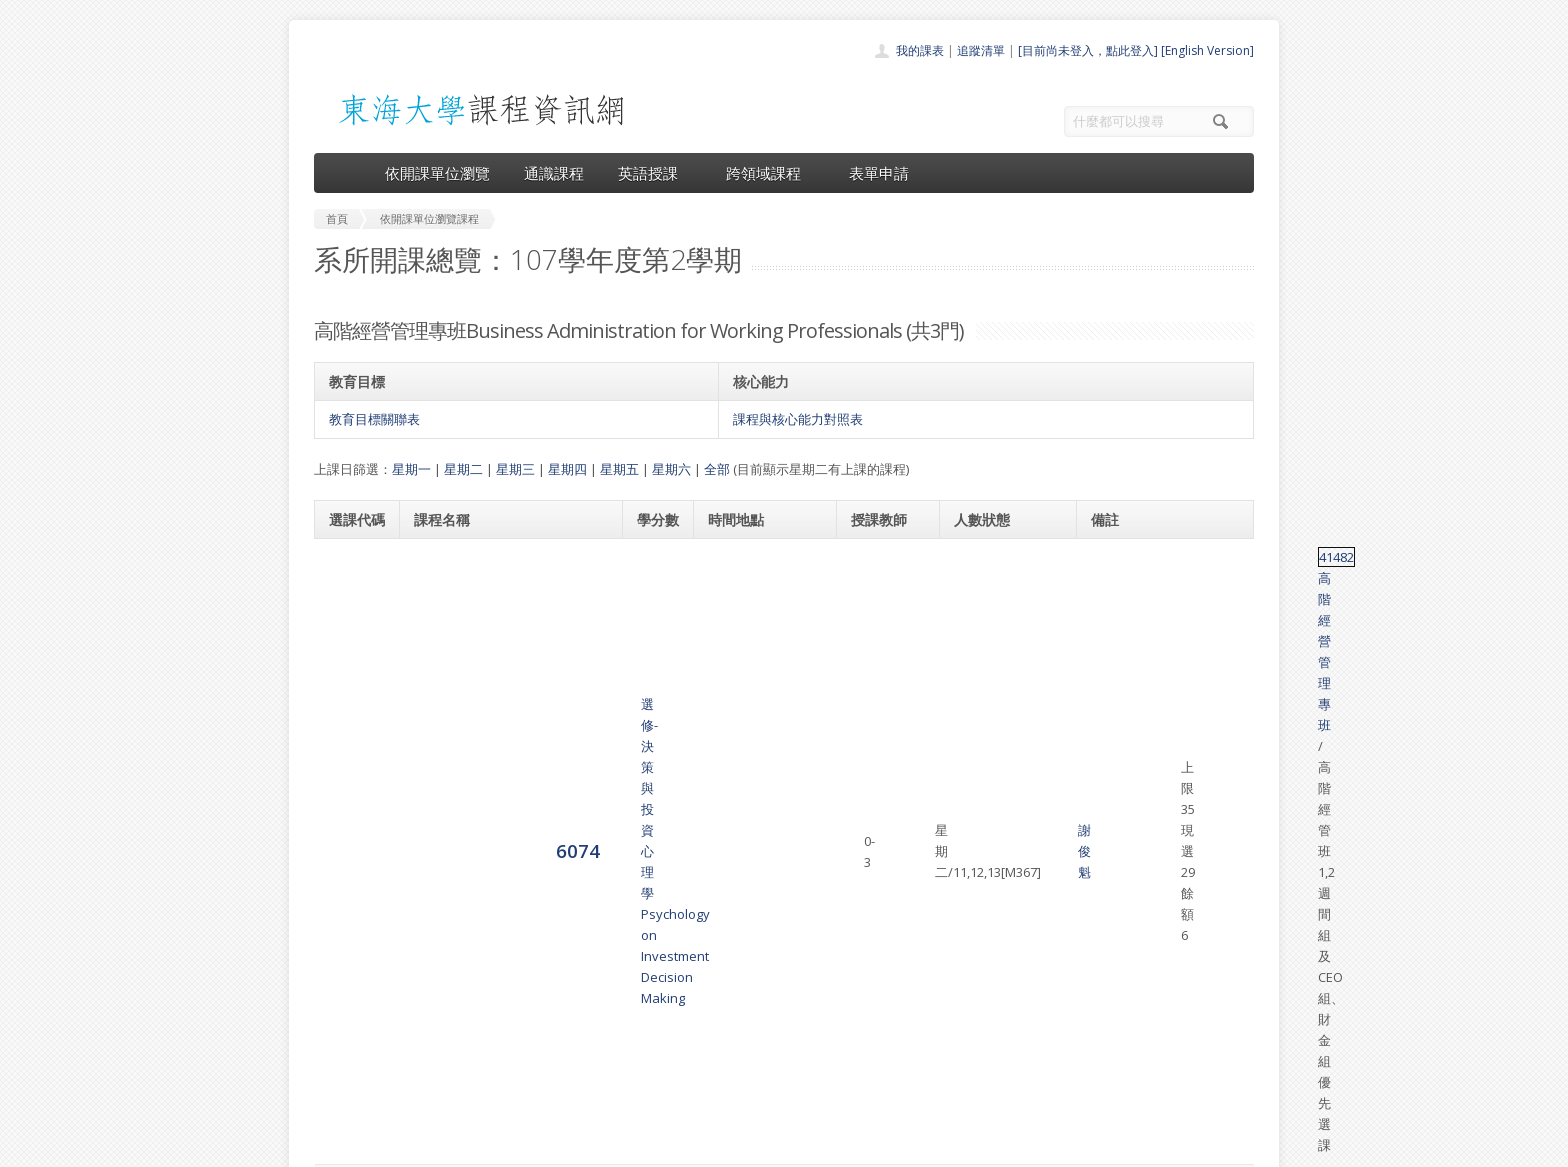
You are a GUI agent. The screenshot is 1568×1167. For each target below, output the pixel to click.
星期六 (671, 469)
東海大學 (331, 1146)
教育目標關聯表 (374, 419)
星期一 (411, 469)
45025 (1111, 770)
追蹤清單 (981, 50)
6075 (351, 688)
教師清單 (732, 1090)
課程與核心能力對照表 (798, 419)
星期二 (463, 469)
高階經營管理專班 (1185, 557)
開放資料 (732, 1068)
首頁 (720, 958)
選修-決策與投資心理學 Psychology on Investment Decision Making (493, 589)
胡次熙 (873, 770)
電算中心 (586, 1146)
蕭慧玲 (889, 791)
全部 (717, 469)
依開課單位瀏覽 (437, 173)
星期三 (515, 469)
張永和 (873, 690)
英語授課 (655, 173)
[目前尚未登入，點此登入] (1088, 50)
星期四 (567, 469)
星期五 (619, 469)
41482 (1111, 557)
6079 (351, 779)
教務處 (649, 1146)
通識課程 (554, 173)
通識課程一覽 (744, 1002)
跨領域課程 (770, 173)
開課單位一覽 (744, 980)
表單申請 (879, 173)
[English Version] (1207, 50)
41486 (1111, 658)
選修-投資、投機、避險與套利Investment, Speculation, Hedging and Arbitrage (500, 780)
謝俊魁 (873, 589)
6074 (351, 587)
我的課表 (920, 50)
